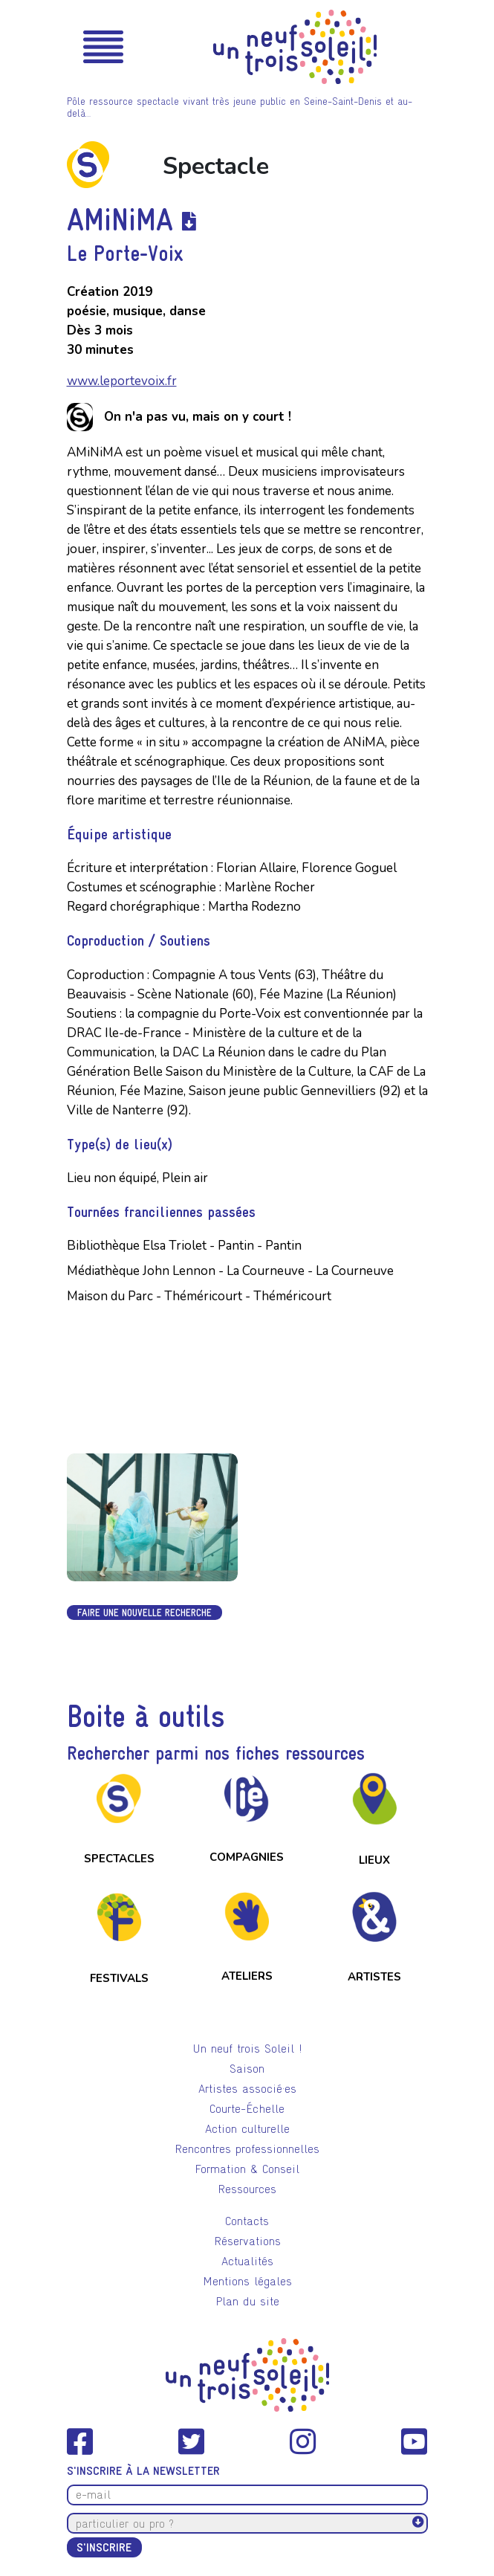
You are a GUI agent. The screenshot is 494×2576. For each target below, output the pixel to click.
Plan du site (247, 2301)
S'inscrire (104, 2547)
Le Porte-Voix (125, 253)
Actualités (247, 2261)
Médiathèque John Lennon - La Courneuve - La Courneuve (230, 1270)
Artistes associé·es (247, 2089)
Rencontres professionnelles (247, 2149)
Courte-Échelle (247, 2109)
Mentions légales (247, 2281)
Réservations (247, 2241)
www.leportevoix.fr (122, 381)
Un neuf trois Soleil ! (247, 2048)
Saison (247, 2069)
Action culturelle (247, 2129)
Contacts (247, 2221)
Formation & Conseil (247, 2169)
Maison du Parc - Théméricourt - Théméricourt (199, 1296)
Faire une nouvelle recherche (144, 1612)
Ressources (247, 2189)
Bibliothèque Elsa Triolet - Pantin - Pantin (184, 1245)
